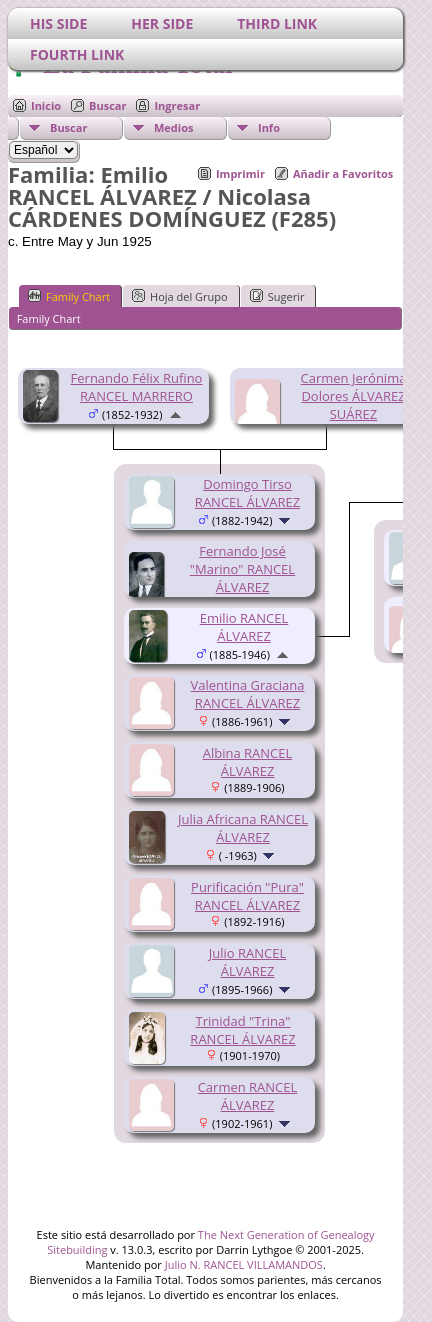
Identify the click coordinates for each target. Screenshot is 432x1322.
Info (269, 127)
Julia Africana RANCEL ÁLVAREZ (243, 828)
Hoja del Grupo (180, 296)
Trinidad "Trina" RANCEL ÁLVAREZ (242, 1030)
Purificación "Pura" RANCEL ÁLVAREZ (247, 896)
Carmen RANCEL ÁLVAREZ (248, 1096)
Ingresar (177, 105)
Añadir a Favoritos (343, 173)
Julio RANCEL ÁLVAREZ (247, 962)
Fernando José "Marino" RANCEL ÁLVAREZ (242, 569)
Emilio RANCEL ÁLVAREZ (244, 627)
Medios (173, 127)
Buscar (107, 105)
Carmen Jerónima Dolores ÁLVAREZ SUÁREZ (354, 396)
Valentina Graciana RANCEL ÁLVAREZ (248, 694)
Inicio (46, 105)
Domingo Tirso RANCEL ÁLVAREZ (247, 493)
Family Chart (69, 296)
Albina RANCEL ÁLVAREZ (248, 762)
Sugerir (277, 296)
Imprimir (240, 173)
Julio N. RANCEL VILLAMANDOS (244, 1264)
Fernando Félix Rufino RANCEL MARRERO (137, 387)
